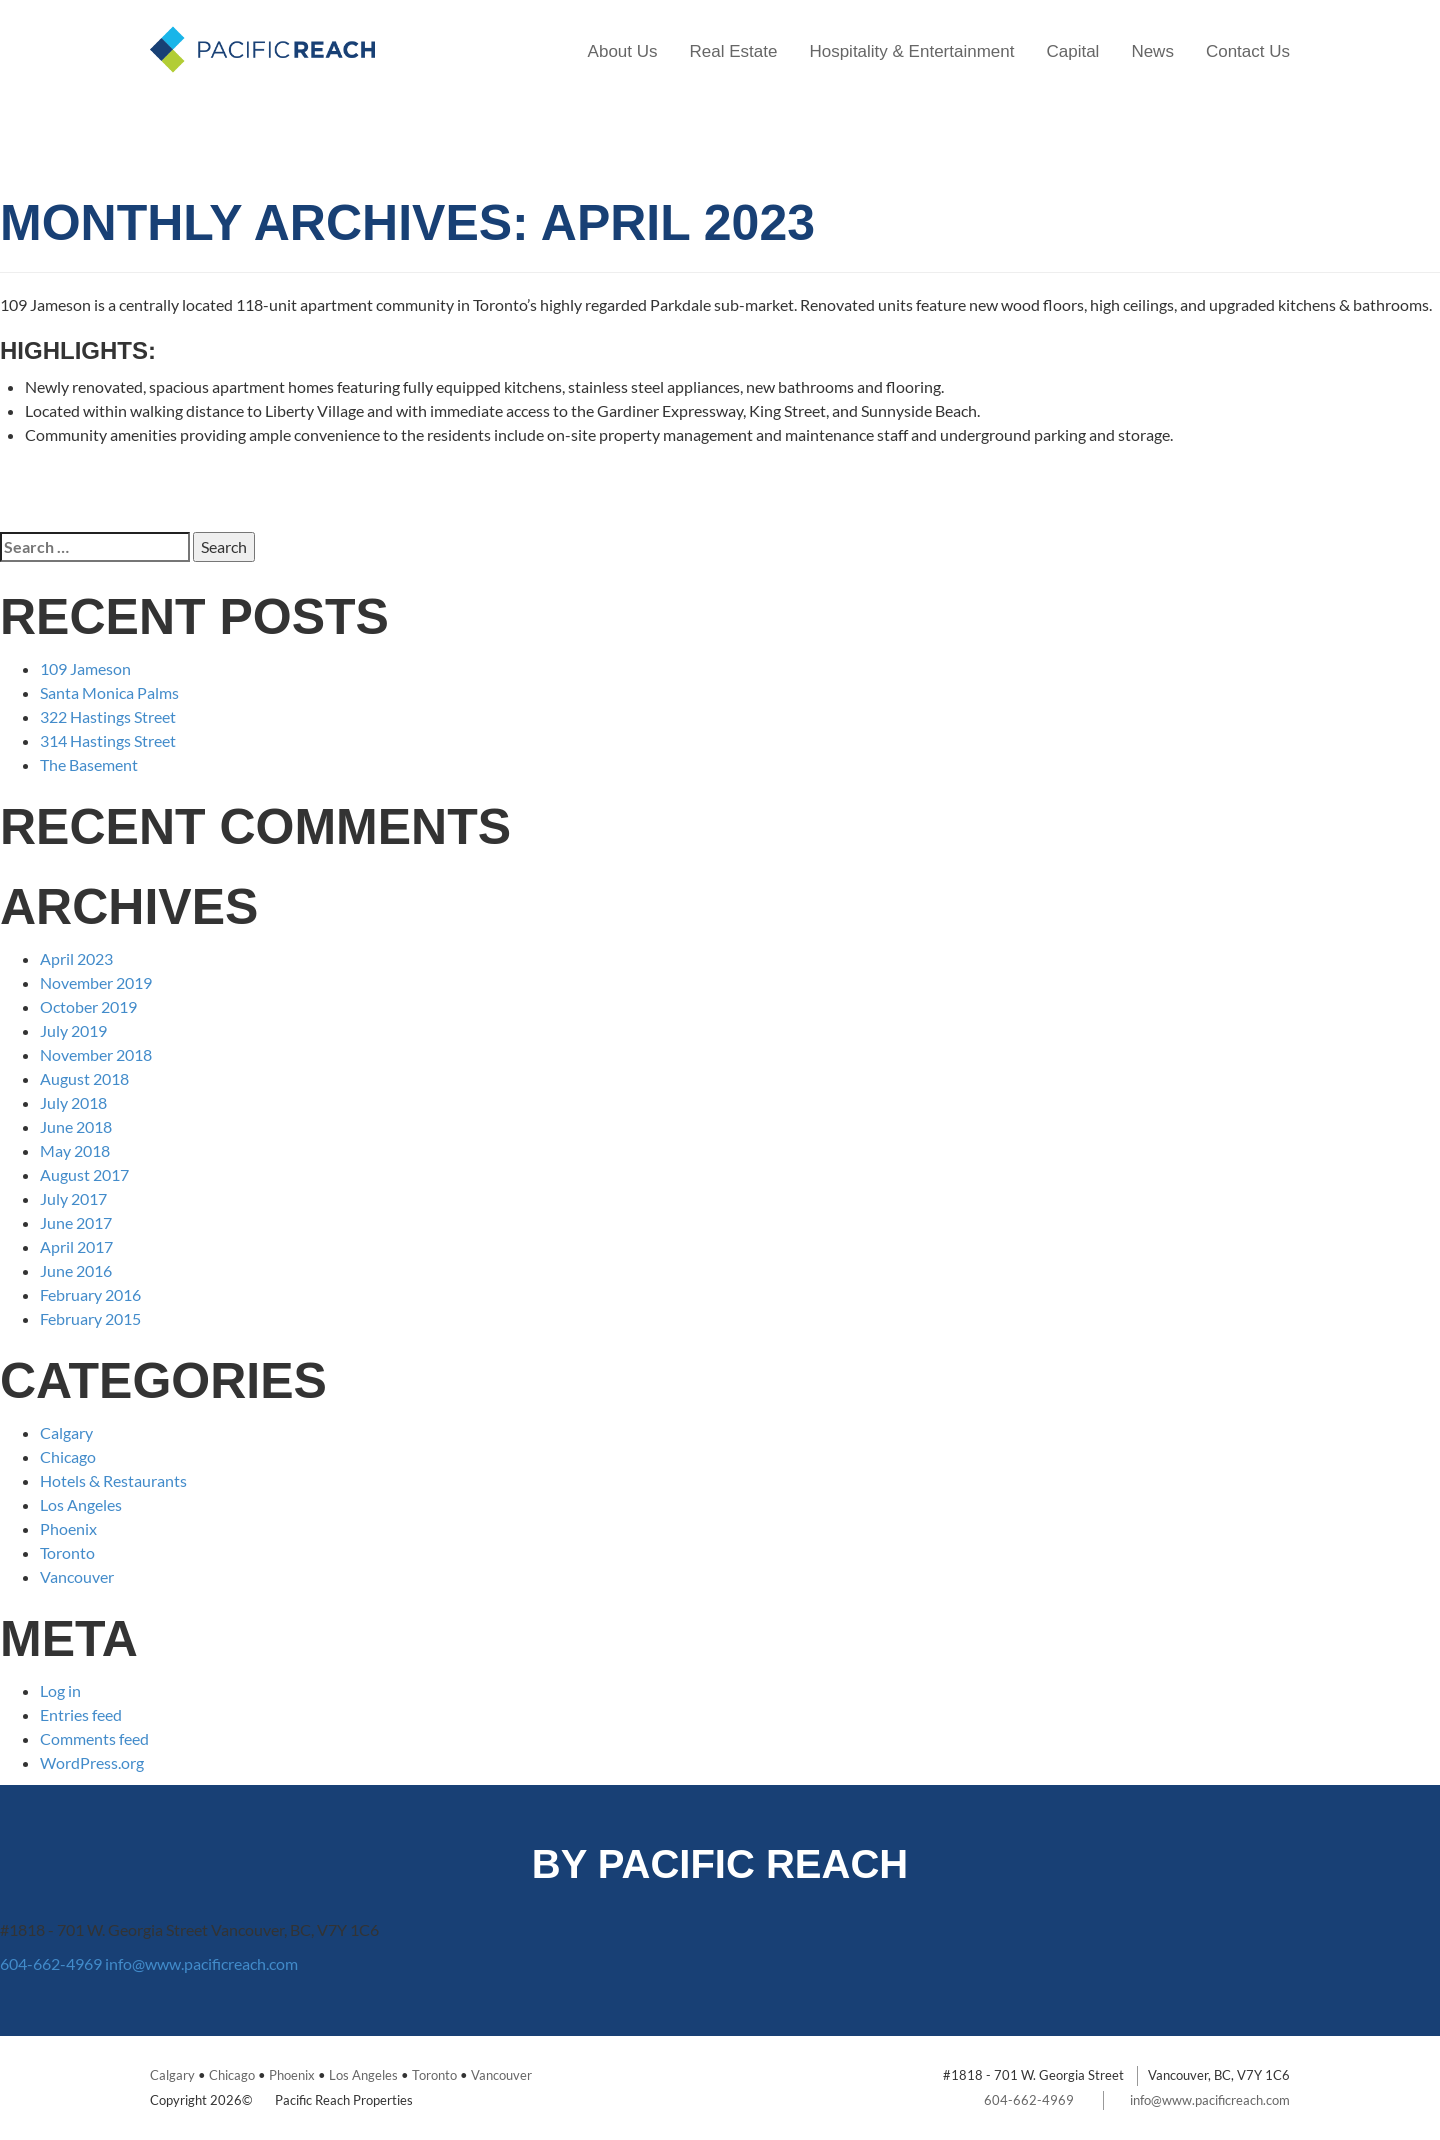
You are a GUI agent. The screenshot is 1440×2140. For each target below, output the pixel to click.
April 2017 (76, 1246)
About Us (623, 51)
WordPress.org (92, 1762)
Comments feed (94, 1738)
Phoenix (68, 1528)
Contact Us (1248, 51)
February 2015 (90, 1318)
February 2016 (90, 1294)
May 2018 (75, 1150)
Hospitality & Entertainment (911, 51)
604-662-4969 (51, 1963)
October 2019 (88, 1006)
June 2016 (76, 1270)
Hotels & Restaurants (113, 1480)
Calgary (66, 1432)
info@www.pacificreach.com (201, 1963)
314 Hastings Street (108, 740)
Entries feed (81, 1714)
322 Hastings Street (108, 716)
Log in (60, 1690)
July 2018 (73, 1102)
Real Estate (734, 51)
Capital (1072, 51)
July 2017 (73, 1198)
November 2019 (96, 982)
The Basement (89, 764)
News (1152, 51)
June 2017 (76, 1222)
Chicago (68, 1456)
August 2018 (84, 1078)
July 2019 (73, 1030)
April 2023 (76, 958)
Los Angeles (81, 1504)
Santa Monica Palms (109, 692)
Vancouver (77, 1576)
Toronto (67, 1552)
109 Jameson (85, 668)
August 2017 (84, 1174)
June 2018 (76, 1126)
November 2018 (96, 1054)
